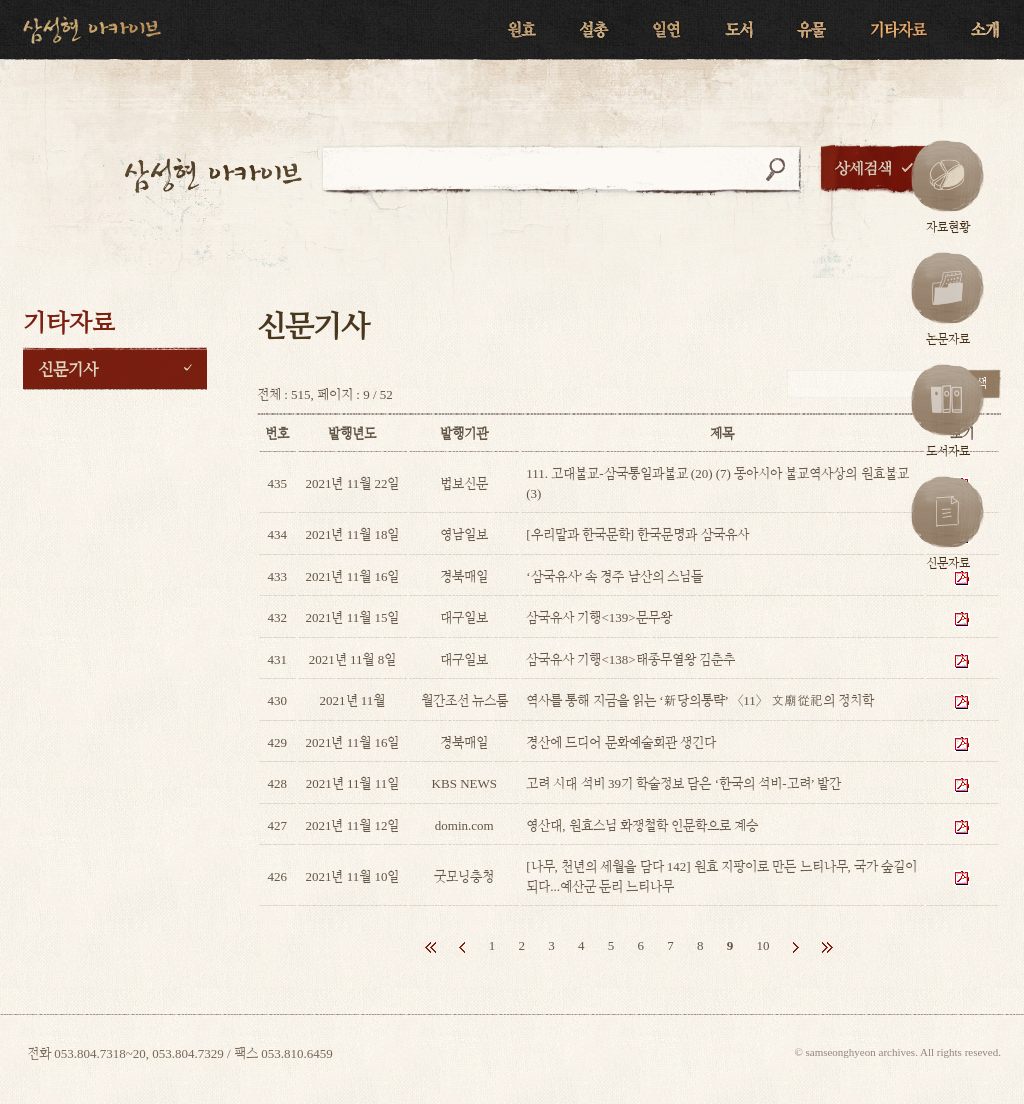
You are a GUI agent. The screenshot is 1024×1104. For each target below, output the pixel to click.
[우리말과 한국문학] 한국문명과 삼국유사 (637, 534)
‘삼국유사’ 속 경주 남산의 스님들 (614, 576)
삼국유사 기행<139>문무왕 (598, 617)
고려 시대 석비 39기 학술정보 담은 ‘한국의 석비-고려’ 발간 (683, 783)
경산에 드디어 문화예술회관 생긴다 (621, 742)
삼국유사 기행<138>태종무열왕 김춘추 (630, 659)
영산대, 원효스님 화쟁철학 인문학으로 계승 (642, 825)
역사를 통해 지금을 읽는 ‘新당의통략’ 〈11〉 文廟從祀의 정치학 (700, 700)
